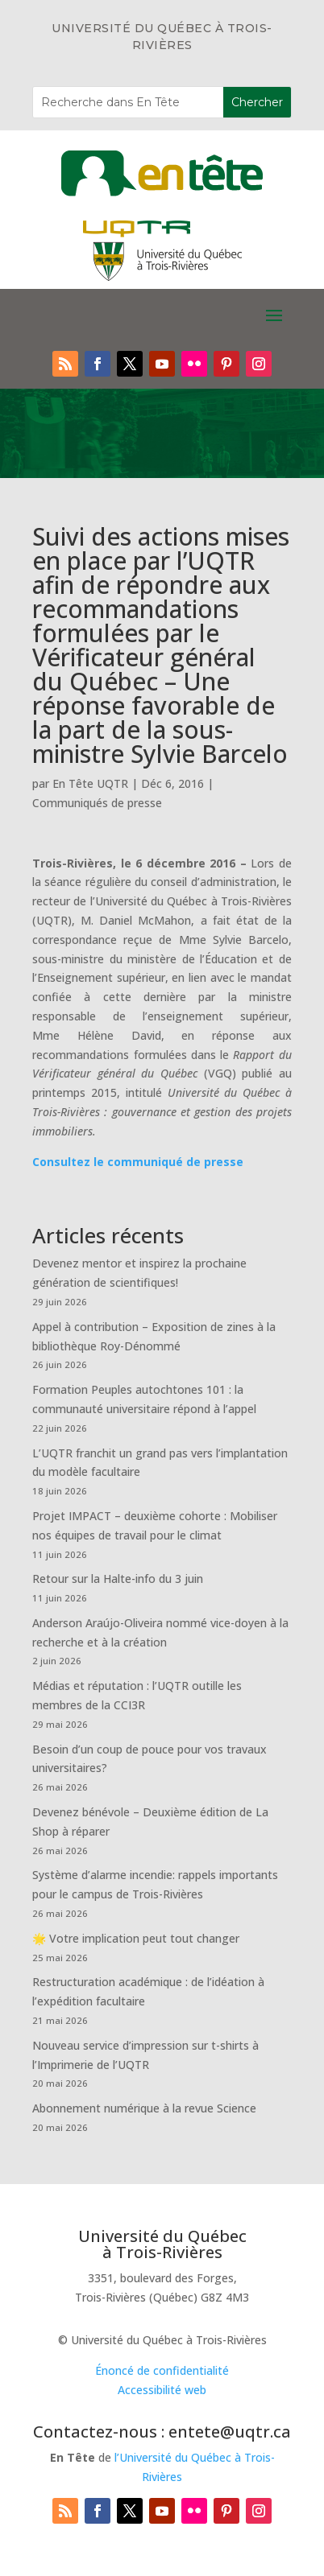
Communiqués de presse (97, 802)
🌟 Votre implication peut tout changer (135, 1938)
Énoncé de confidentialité (162, 2370)
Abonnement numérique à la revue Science (144, 2108)
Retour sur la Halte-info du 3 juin (117, 1578)
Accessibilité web (162, 2389)
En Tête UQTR (90, 783)
